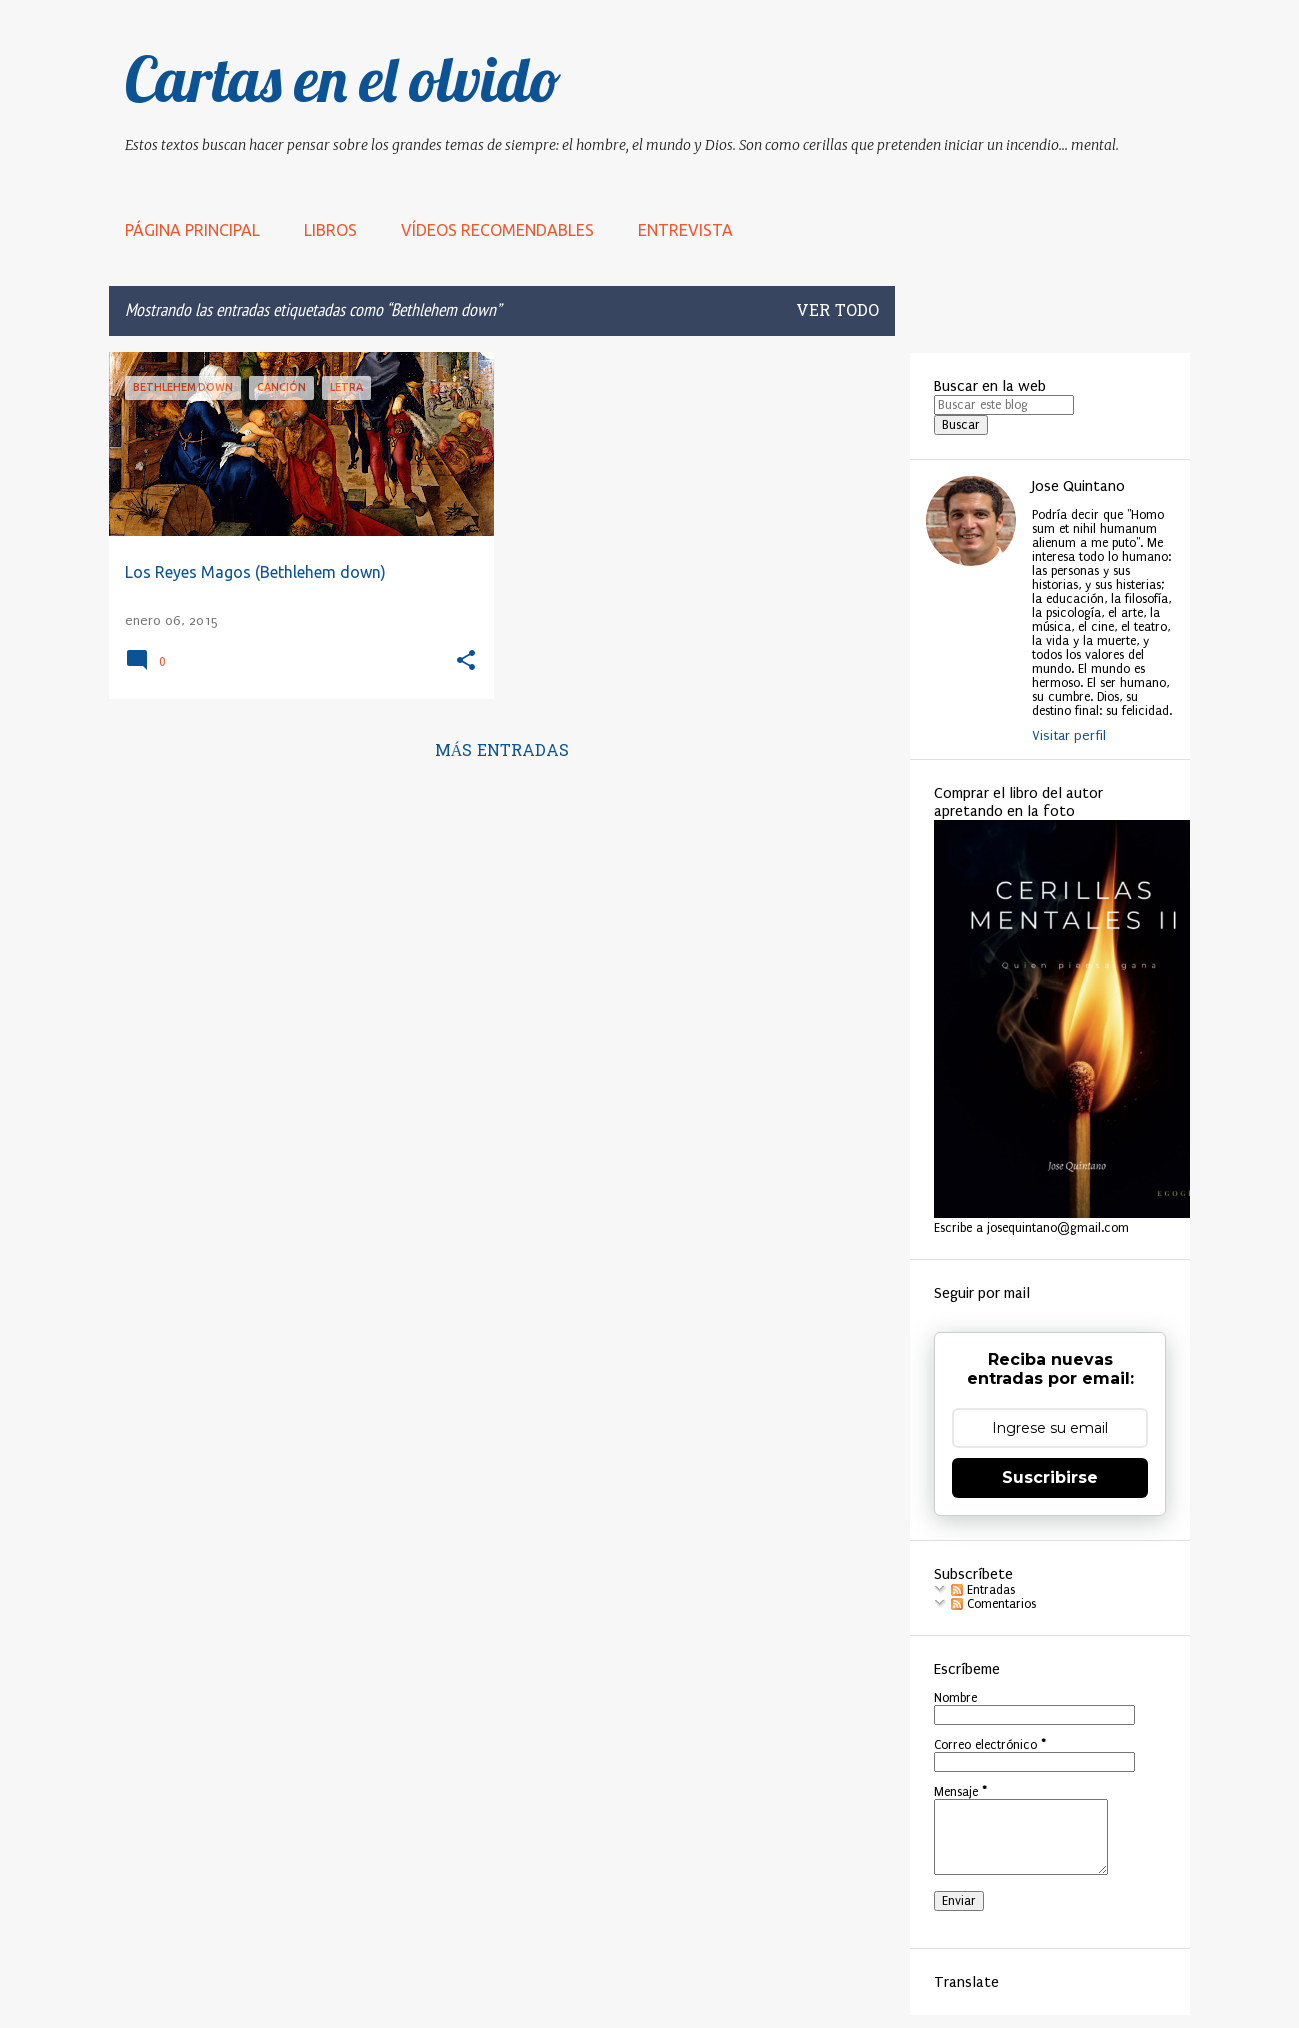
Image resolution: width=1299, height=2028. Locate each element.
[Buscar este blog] (1004, 405)
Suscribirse (1050, 1477)
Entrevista (685, 230)
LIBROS (330, 230)
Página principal (192, 230)
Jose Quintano (1078, 486)
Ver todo (837, 312)
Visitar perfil (1069, 735)
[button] (466, 661)
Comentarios (993, 1604)
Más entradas (502, 752)
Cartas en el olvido (343, 79)
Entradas (983, 1590)
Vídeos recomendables (497, 230)
